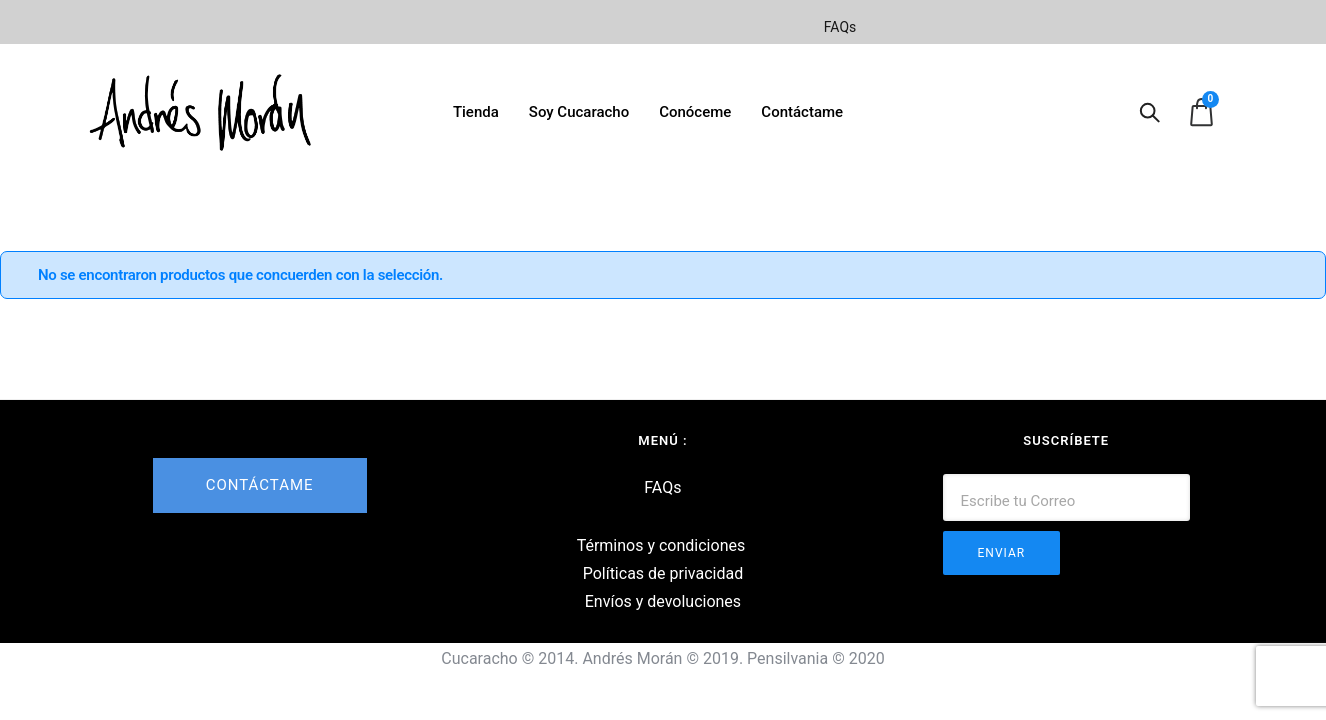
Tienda (476, 112)
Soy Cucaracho (579, 112)
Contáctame (802, 112)
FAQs (840, 27)
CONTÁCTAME (260, 485)
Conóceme (695, 112)
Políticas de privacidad (663, 573)
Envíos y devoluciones (663, 601)
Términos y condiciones (661, 545)
